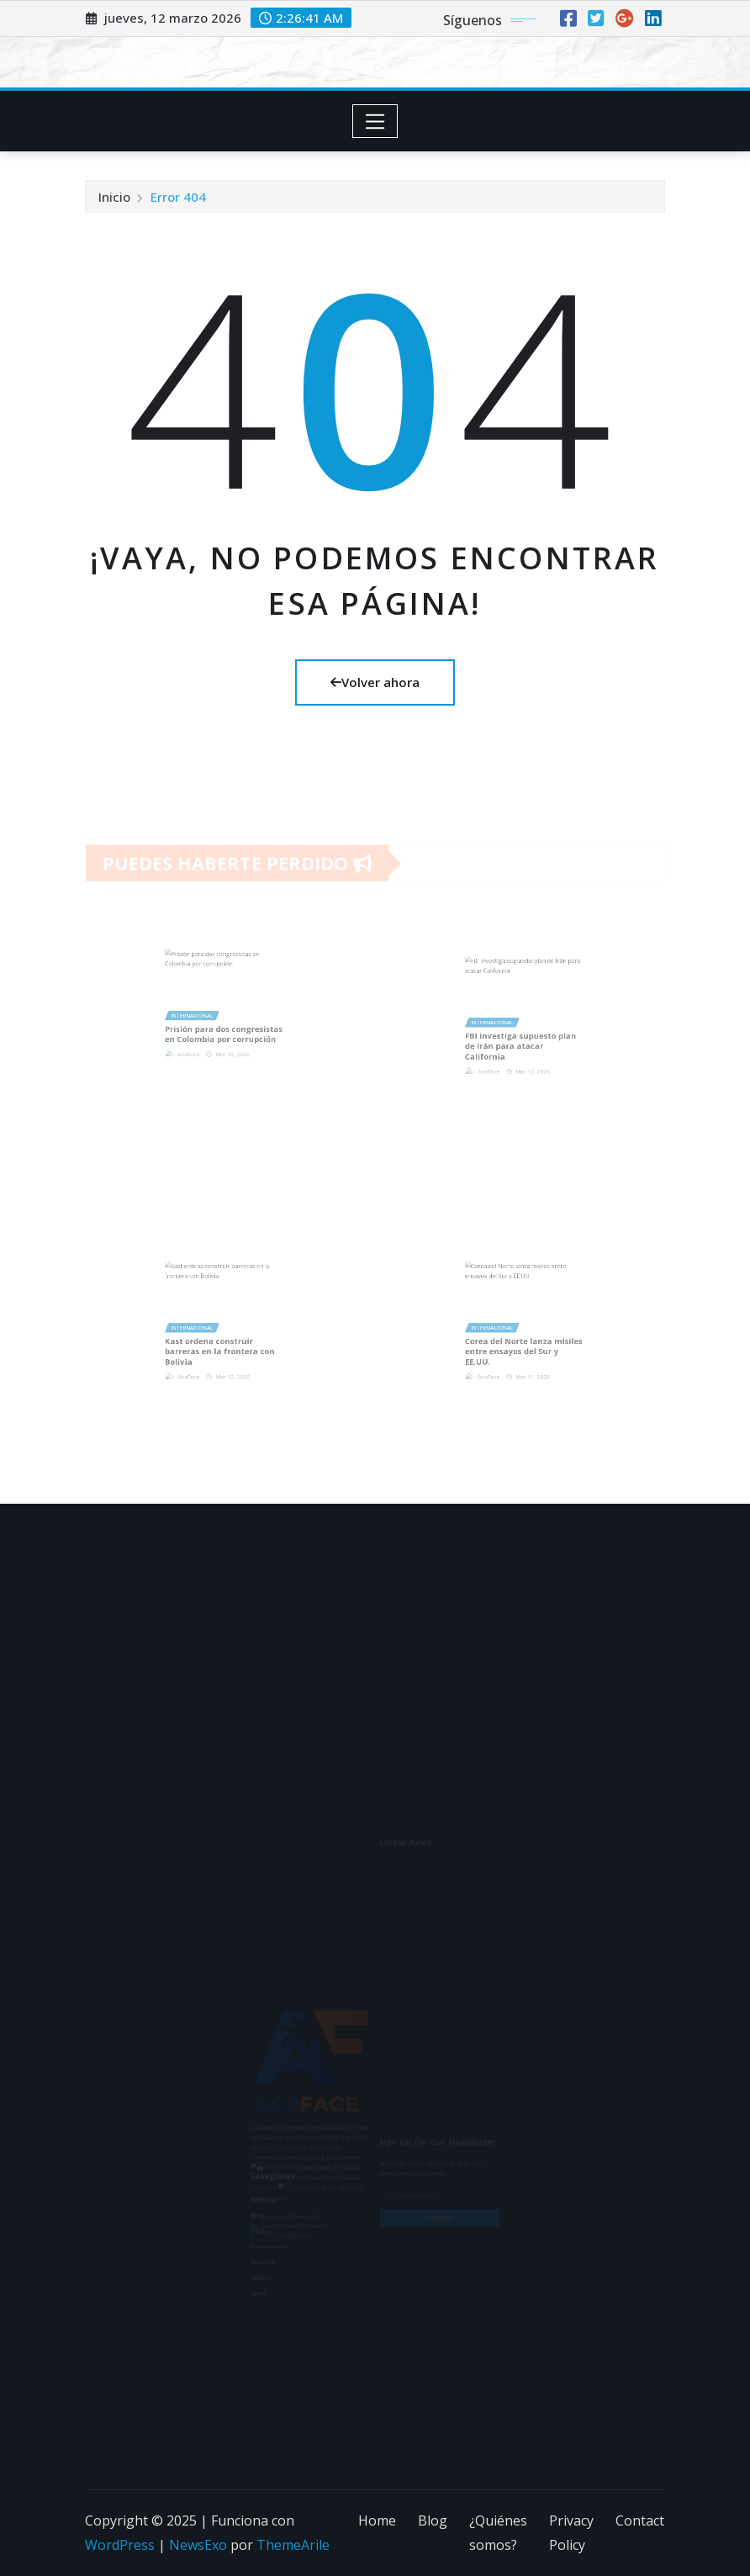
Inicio (114, 202)
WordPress (120, 2545)
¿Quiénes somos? (498, 2532)
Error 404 (178, 202)
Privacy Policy (571, 2532)
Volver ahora (375, 682)
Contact (639, 2520)
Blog (432, 2520)
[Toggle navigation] (375, 121)
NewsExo (198, 2545)
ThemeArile (293, 2545)
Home (377, 2520)
